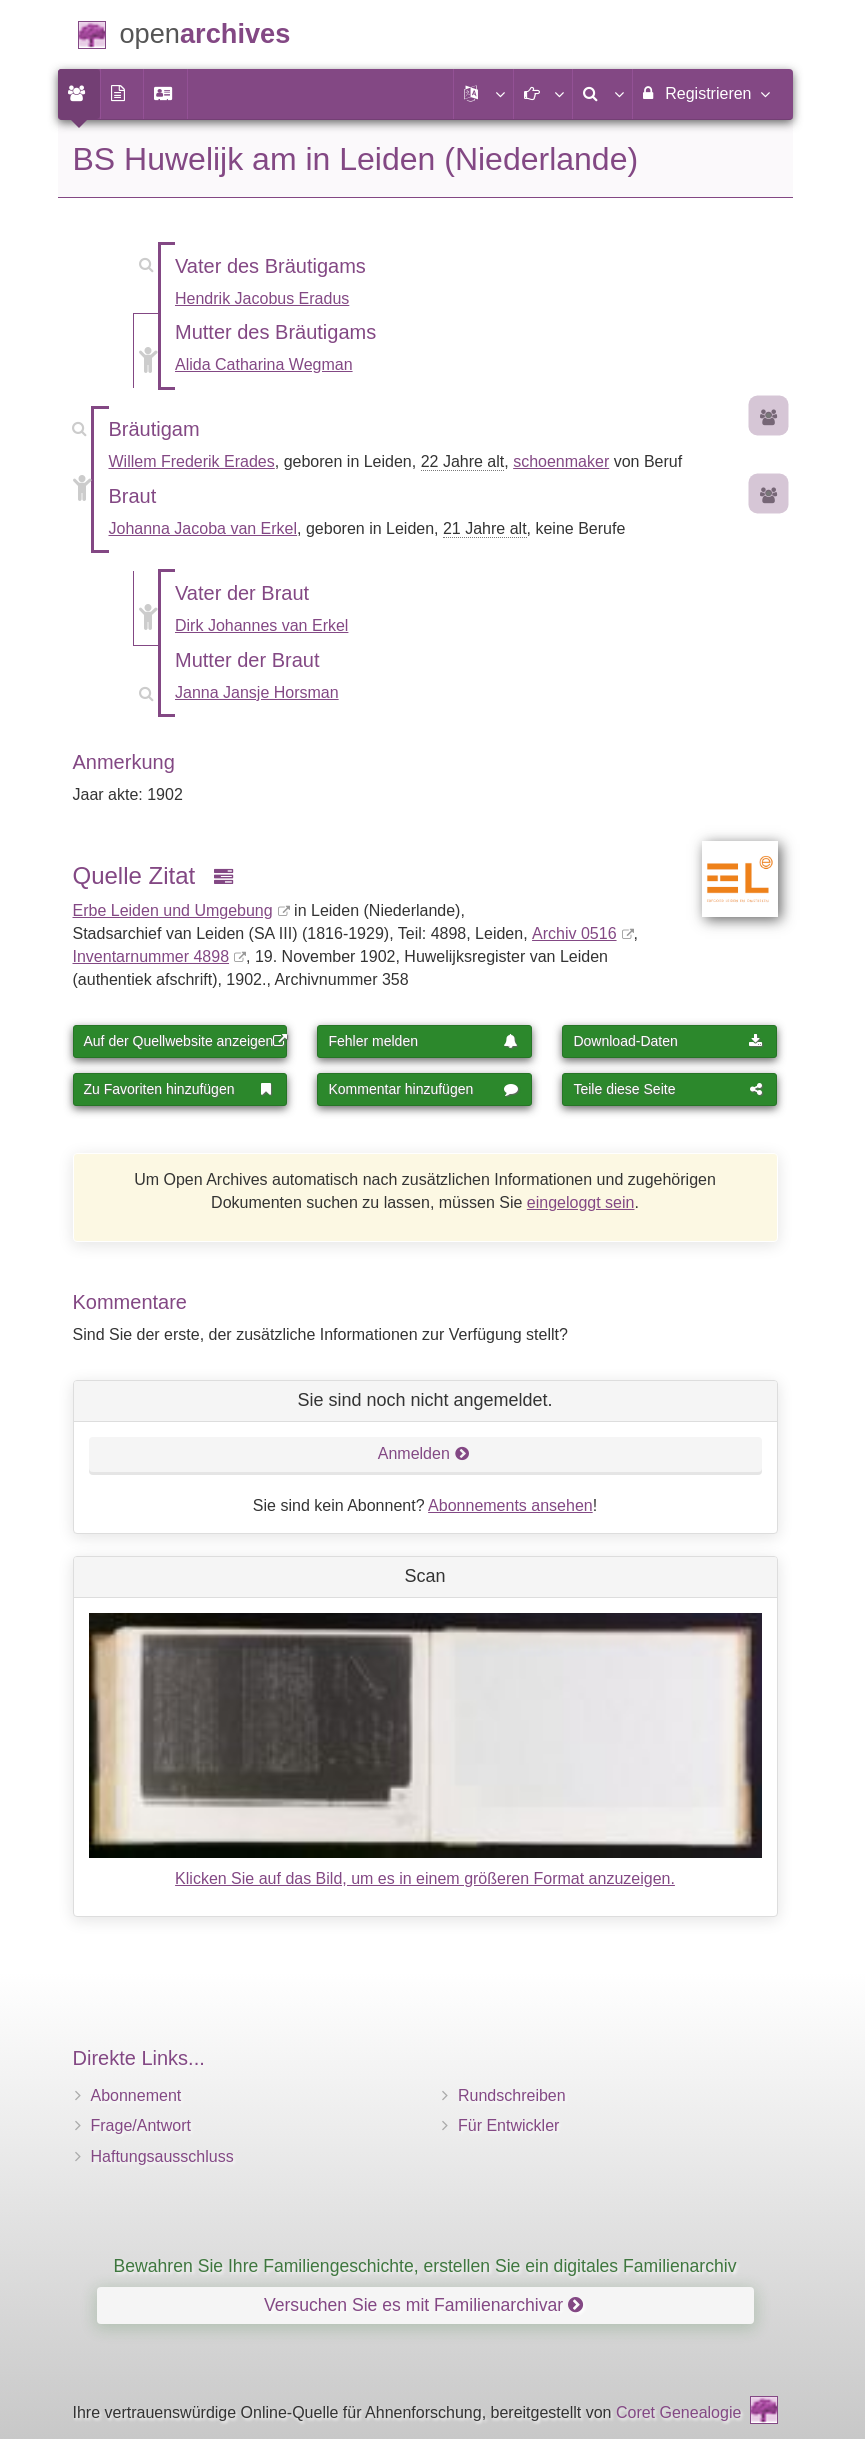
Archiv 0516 (574, 933)
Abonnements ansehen (510, 1505)
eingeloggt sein (581, 1202)
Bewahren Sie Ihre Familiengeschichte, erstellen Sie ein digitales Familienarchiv (425, 2266)
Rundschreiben (512, 2095)
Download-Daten (668, 1041)
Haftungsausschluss (162, 2156)
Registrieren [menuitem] (705, 93)
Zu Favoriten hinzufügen (179, 1089)
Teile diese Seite (668, 1089)
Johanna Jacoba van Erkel (203, 528)
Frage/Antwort (141, 2125)
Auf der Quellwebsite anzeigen (186, 1041)
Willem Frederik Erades (192, 461)
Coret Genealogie (678, 2412)
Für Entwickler (508, 2125)
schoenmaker (561, 461)
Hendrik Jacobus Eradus (262, 298)
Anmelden (424, 1453)
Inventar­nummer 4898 (151, 956)
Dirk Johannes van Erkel (261, 625)
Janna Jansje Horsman (257, 692)
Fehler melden (423, 1041)
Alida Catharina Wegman (264, 364)
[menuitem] (79, 94)
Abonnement (136, 2095)
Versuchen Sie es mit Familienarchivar (423, 2305)
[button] (483, 94)
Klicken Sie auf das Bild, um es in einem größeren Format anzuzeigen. (425, 1878)
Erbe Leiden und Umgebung (173, 910)
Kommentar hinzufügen (423, 1089)
